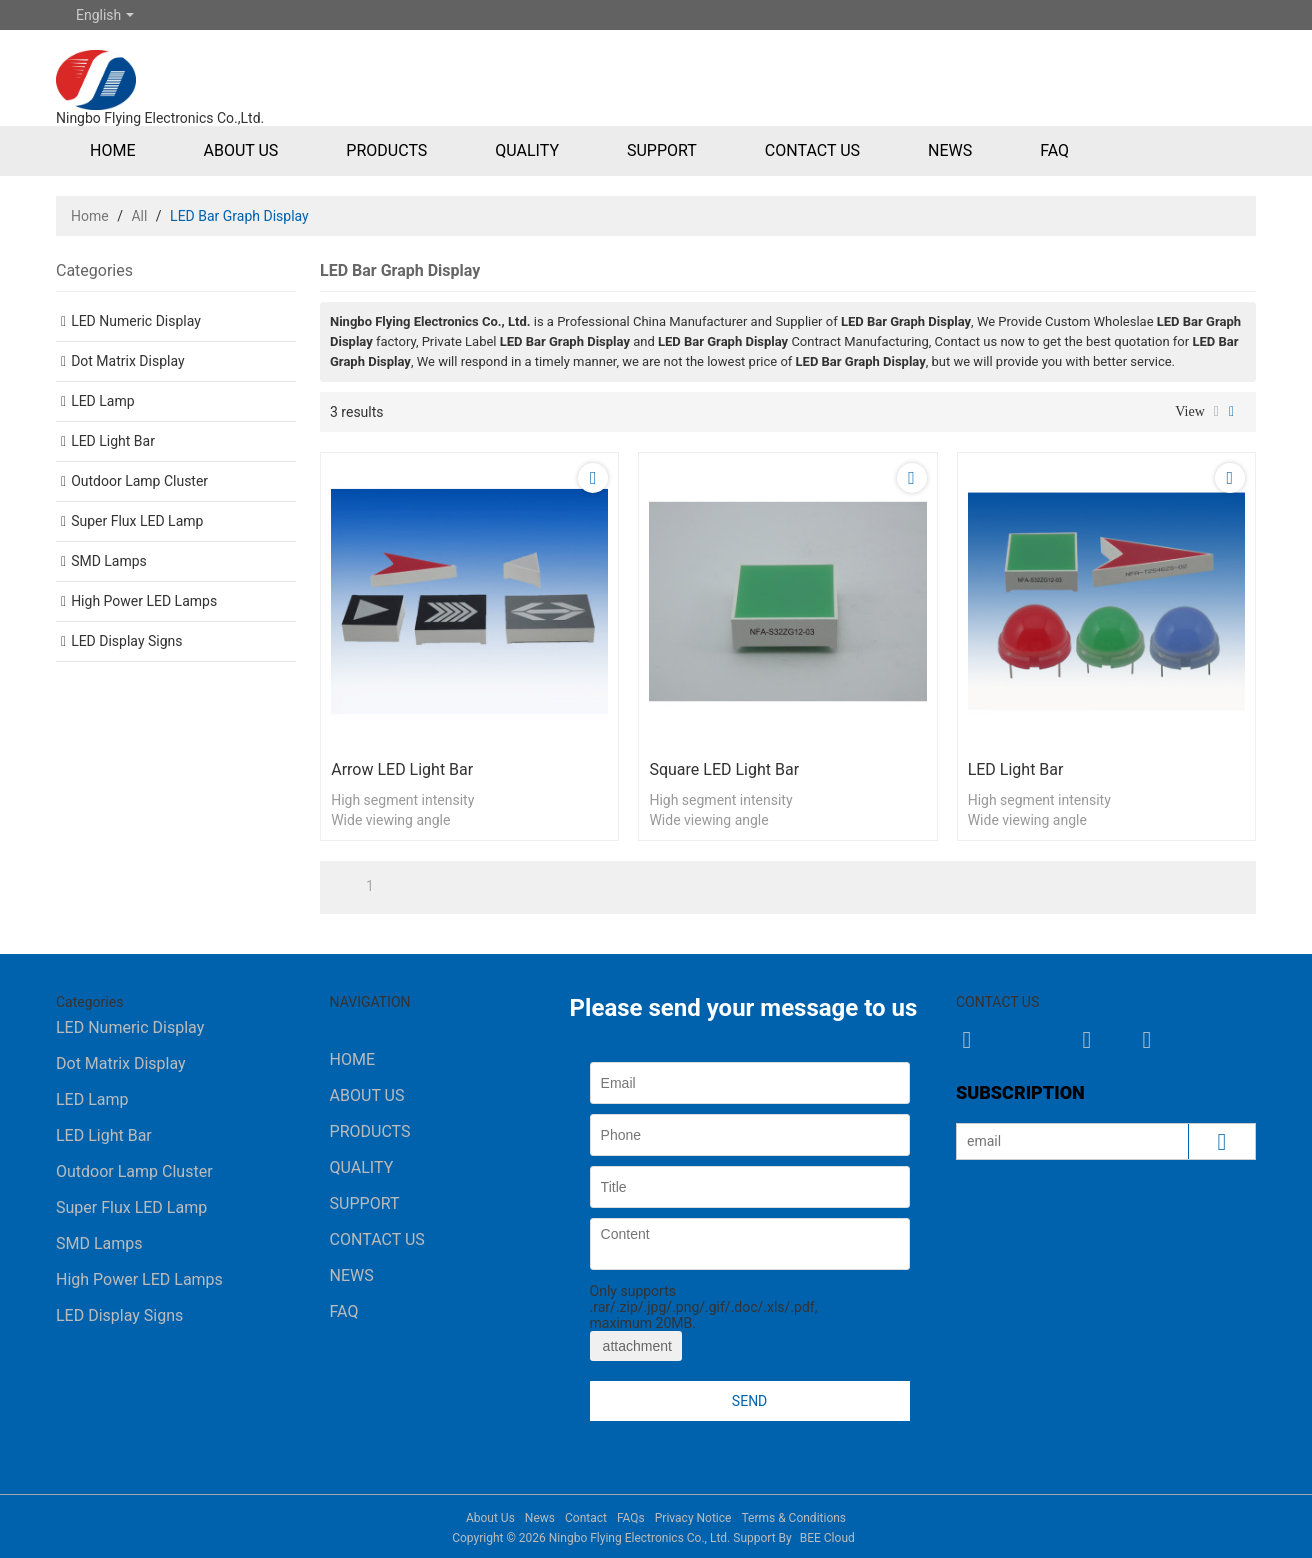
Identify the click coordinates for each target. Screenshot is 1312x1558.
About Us (240, 150)
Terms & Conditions (793, 1518)
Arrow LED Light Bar (402, 769)
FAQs (631, 1518)
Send (749, 1401)
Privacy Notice (693, 1518)
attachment (636, 1346)
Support (662, 150)
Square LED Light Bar (724, 769)
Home (112, 150)
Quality (527, 150)
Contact (586, 1518)
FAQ (1054, 150)
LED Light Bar (1016, 769)
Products (386, 150)
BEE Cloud (827, 1538)
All (139, 216)
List (1216, 412)
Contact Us (812, 150)
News (950, 150)
